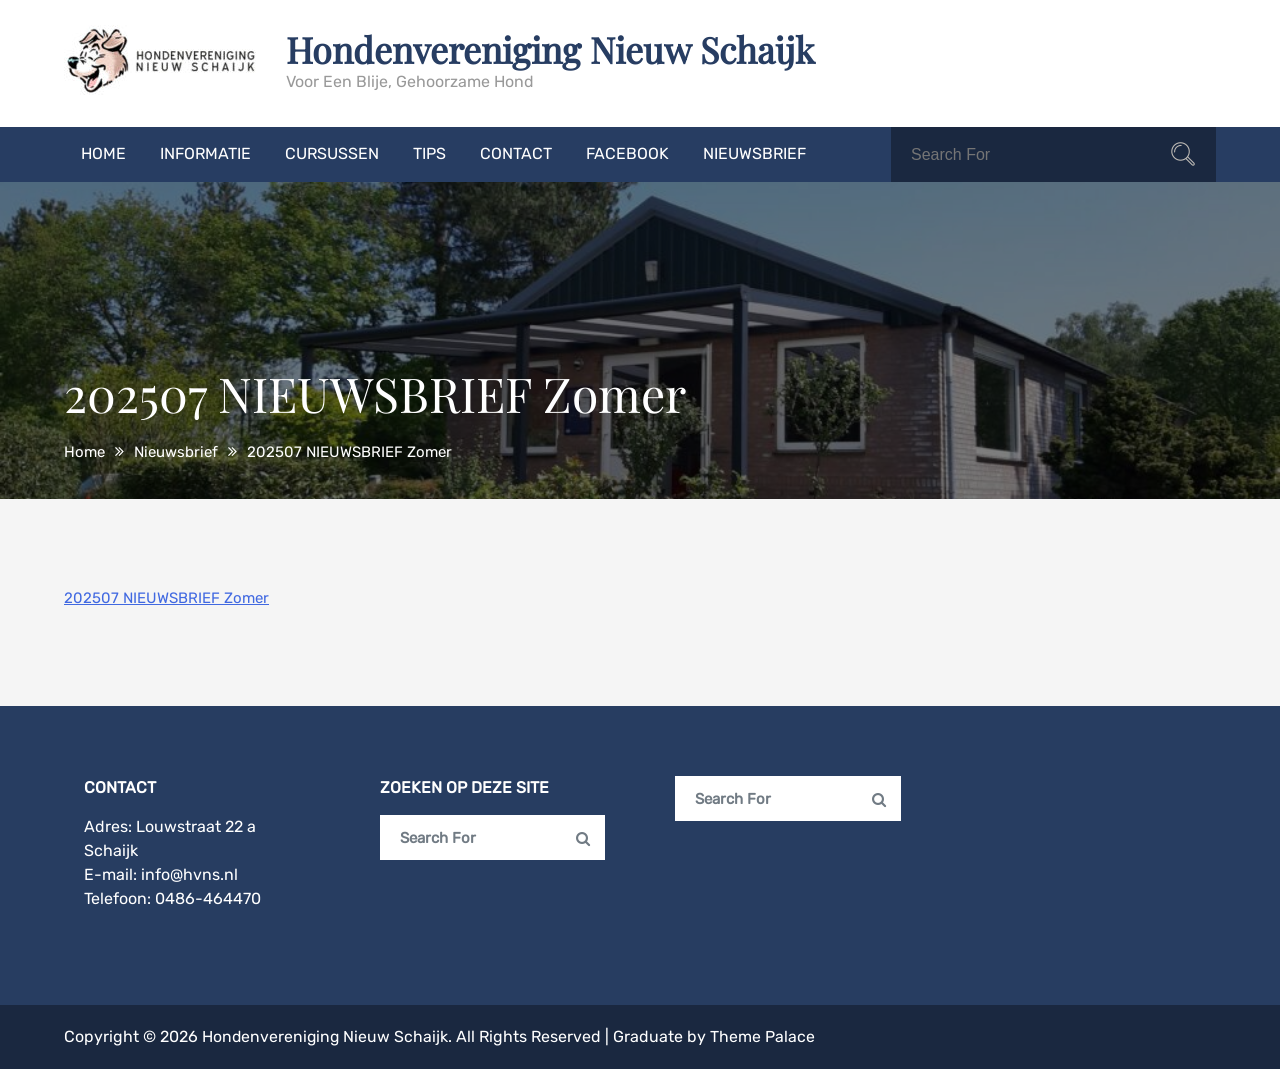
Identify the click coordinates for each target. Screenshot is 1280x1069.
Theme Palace (765, 1036)
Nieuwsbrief (754, 153)
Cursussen (332, 153)
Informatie (205, 153)
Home (103, 153)
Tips (429, 153)
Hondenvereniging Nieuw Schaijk (553, 49)
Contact (516, 153)
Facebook (627, 153)
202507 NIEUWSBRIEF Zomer (166, 598)
